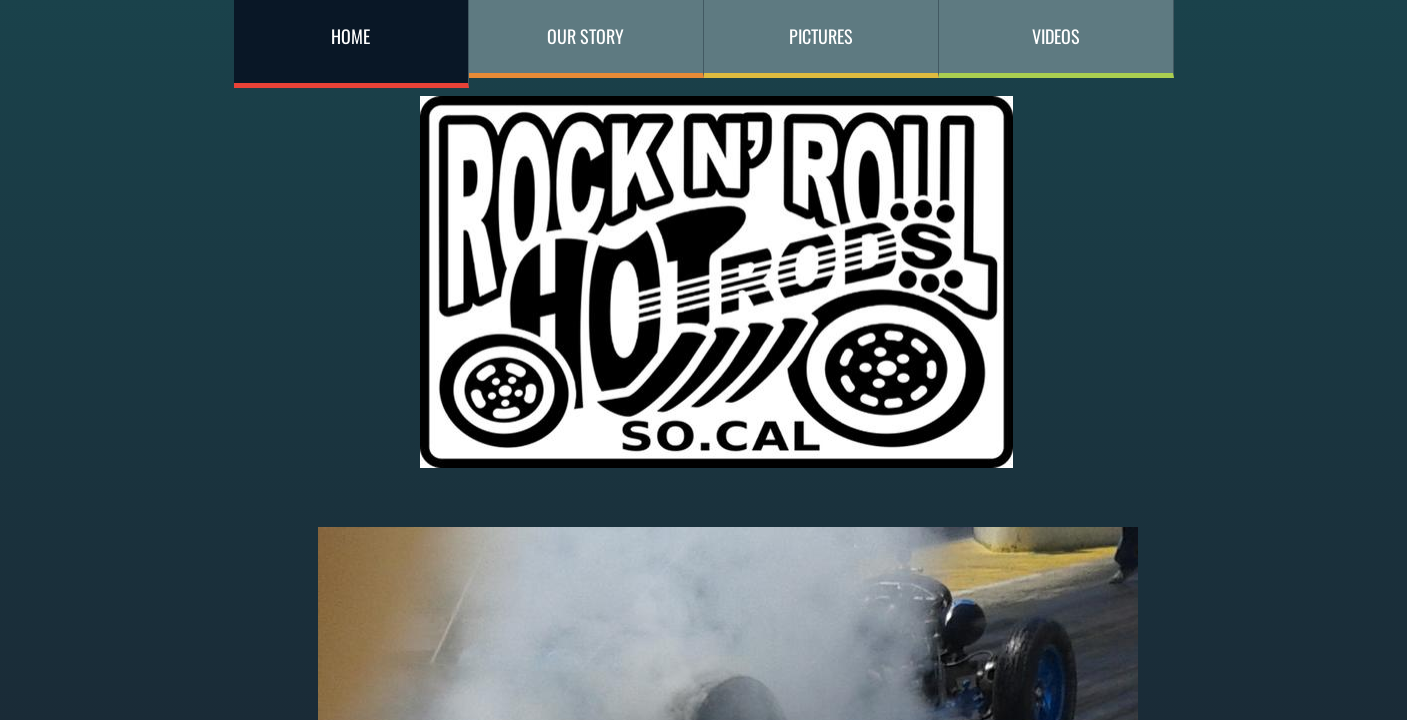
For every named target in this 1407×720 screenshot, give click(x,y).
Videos (1056, 36)
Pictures (821, 36)
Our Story (585, 36)
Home (350, 36)
